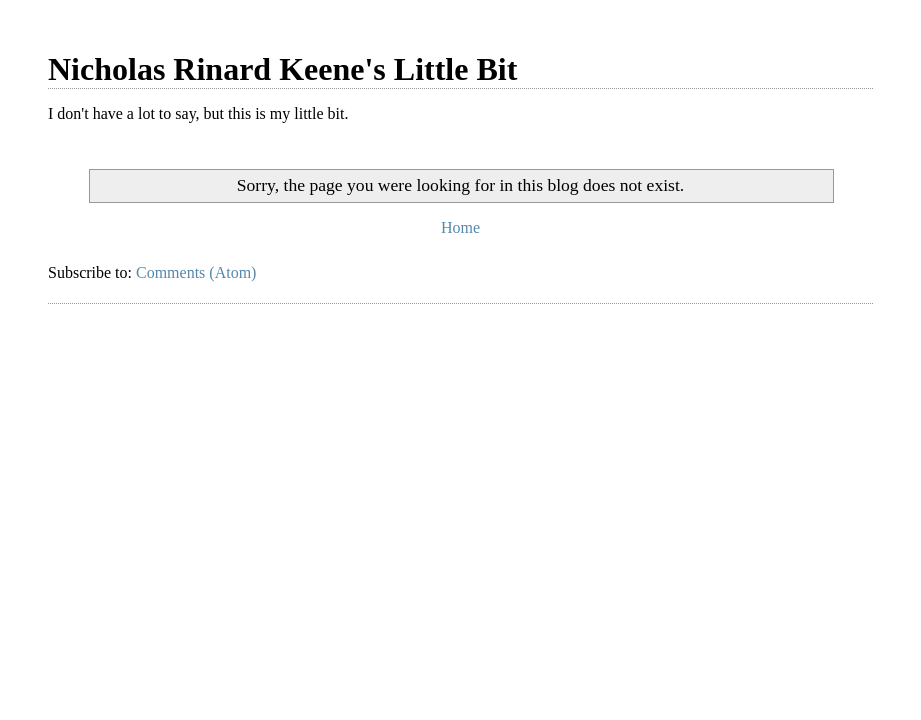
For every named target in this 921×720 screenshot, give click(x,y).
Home (460, 227)
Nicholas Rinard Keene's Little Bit (282, 69)
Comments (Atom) (196, 272)
